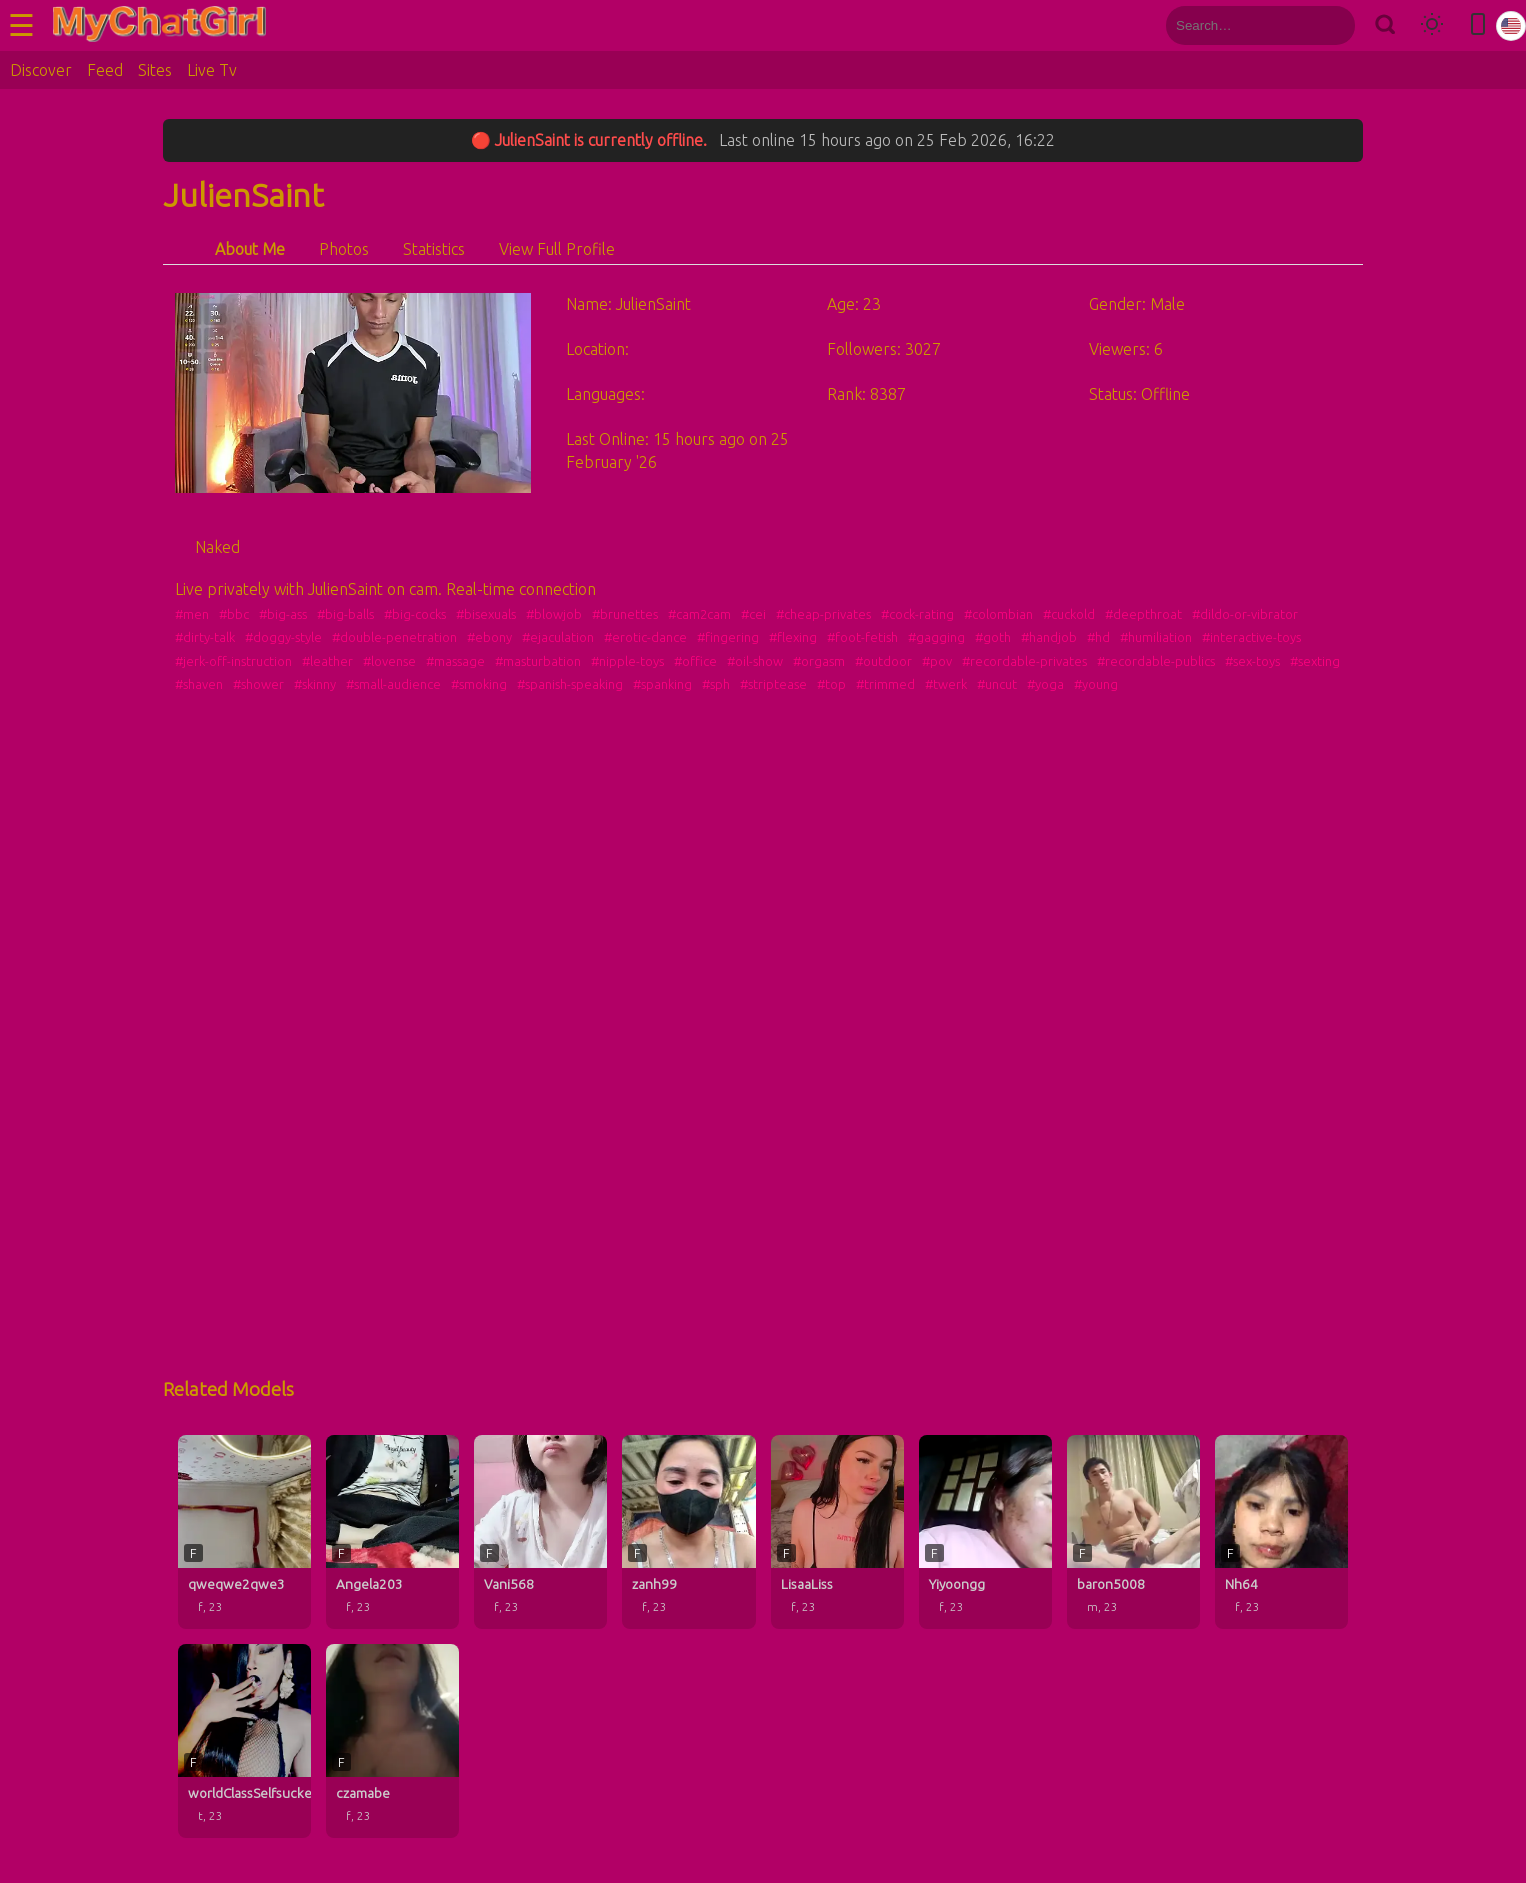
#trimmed (885, 684)
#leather (327, 661)
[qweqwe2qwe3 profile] (244, 1532)
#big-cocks (415, 614)
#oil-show (755, 661)
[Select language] (1511, 26)
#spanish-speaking (570, 684)
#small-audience (393, 684)
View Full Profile (557, 249)
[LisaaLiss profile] (837, 1532)
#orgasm (819, 661)
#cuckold (1069, 614)
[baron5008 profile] (1133, 1532)
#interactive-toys (1251, 637)
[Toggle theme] (1432, 25)
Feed (105, 70)
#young (1096, 684)
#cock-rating (917, 614)
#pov (937, 661)
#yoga (1045, 684)
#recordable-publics (1156, 661)
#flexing (793, 637)
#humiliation (1156, 637)
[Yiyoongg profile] (985, 1532)
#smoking (479, 684)
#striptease (773, 684)
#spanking (662, 684)
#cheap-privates (823, 614)
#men (192, 614)
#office (695, 661)
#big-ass (283, 614)
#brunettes (625, 614)
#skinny (315, 684)
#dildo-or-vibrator (1245, 614)
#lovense (389, 661)
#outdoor (883, 661)
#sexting (1315, 661)
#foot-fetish (862, 637)
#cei (753, 614)
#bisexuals (486, 614)
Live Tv (212, 70)
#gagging (936, 637)
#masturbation (538, 661)
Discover (41, 70)
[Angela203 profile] (392, 1532)
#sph (716, 684)
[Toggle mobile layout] (1478, 25)
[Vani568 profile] (540, 1532)
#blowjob (554, 614)
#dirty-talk (205, 637)
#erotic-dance (645, 637)
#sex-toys (1252, 661)
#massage (455, 661)
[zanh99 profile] (688, 1532)
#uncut (997, 684)
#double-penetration (394, 637)
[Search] (1384, 25)
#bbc (234, 614)
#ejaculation (558, 637)
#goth (993, 637)
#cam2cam (699, 614)
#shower (258, 684)
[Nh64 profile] (1281, 1532)
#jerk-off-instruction (233, 661)
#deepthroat (1143, 614)
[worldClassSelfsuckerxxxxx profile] (244, 1741)
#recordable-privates (1024, 661)
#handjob (1049, 637)
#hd (1098, 637)
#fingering (728, 637)
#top (831, 684)
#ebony (489, 637)
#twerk (946, 684)
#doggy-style (283, 637)
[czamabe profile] (392, 1741)
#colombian (998, 614)
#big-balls (345, 614)
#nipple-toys (627, 661)
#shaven (199, 684)
